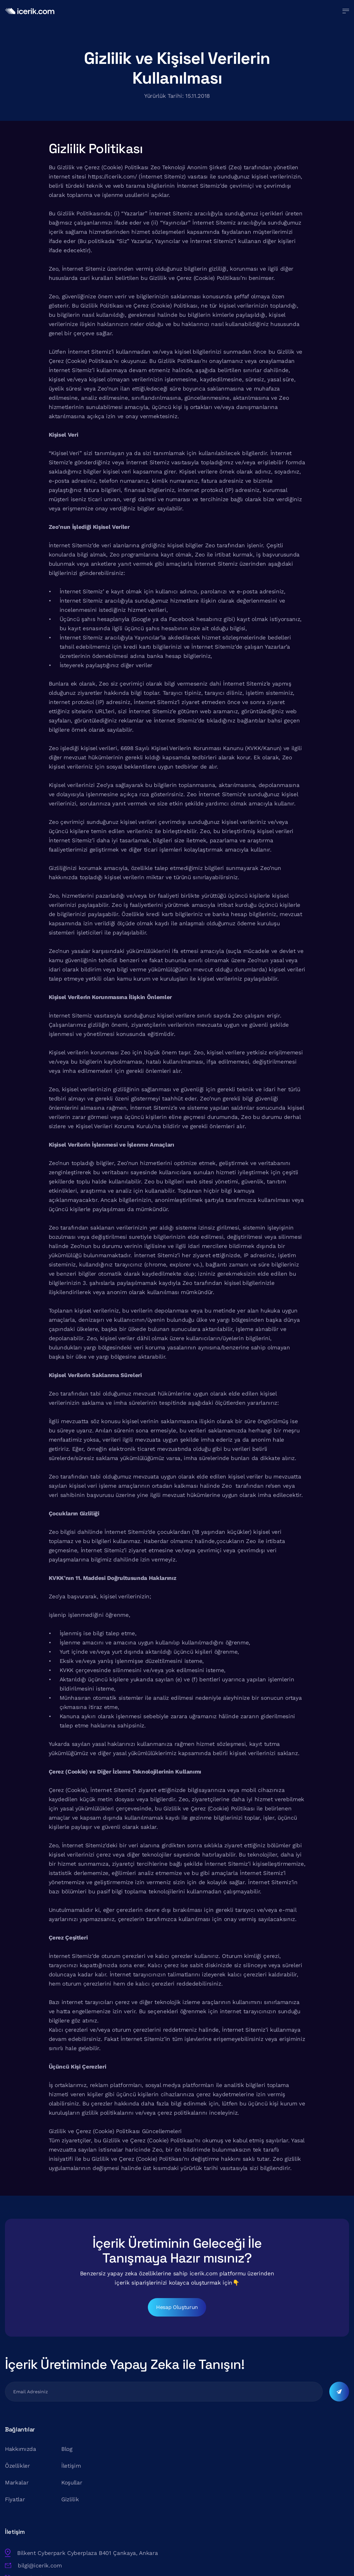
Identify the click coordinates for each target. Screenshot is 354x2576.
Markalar (16, 2495)
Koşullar (75, 2495)
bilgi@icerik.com (160, 2494)
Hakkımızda (20, 2462)
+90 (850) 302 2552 (163, 2507)
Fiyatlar (15, 2512)
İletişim (74, 2479)
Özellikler (17, 2479)
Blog (70, 2462)
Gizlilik (73, 2512)
